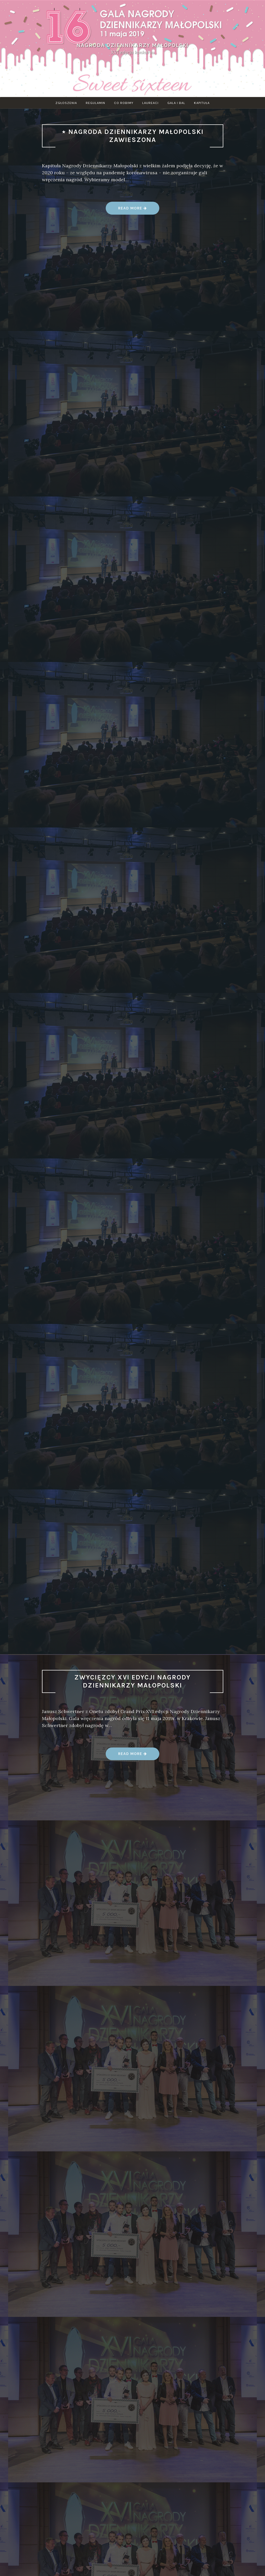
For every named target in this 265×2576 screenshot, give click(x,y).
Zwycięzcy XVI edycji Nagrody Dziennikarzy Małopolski (132, 1681)
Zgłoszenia (66, 103)
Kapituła (202, 103)
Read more (132, 210)
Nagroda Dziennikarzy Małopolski (132, 45)
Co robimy (123, 103)
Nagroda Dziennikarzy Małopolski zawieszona (136, 136)
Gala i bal (176, 103)
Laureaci (150, 103)
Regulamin (95, 103)
